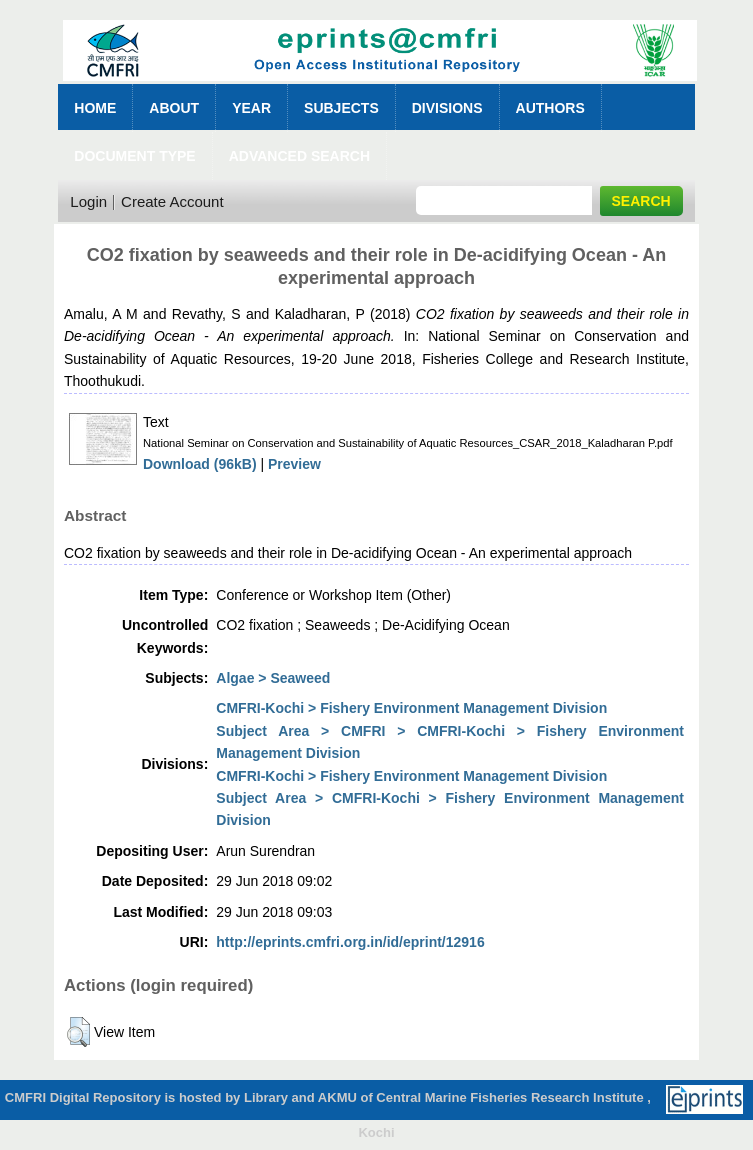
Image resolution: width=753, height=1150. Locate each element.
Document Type (134, 156)
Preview (294, 464)
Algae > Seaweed (273, 678)
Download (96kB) (200, 464)
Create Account (172, 201)
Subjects (341, 108)
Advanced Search (299, 156)
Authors (550, 108)
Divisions (447, 108)
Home (95, 108)
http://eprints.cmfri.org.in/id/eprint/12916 (350, 942)
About (174, 108)
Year (251, 108)
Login (88, 201)
